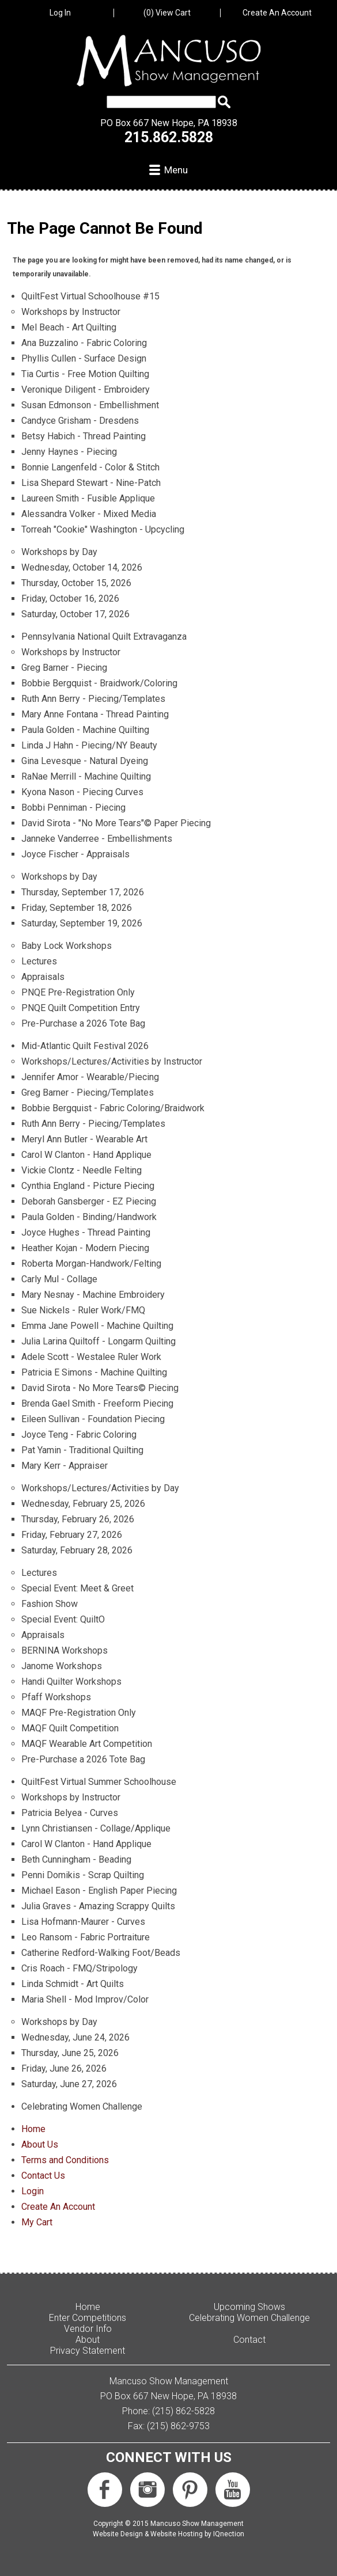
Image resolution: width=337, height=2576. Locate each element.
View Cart (167, 12)
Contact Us (43, 2175)
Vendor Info (88, 2328)
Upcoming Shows (249, 2306)
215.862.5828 (168, 137)
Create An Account (277, 12)
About (87, 2339)
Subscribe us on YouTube (232, 2489)
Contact (249, 2339)
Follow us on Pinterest (190, 2489)
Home (33, 2128)
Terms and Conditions (65, 2160)
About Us (39, 2144)
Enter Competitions (87, 2317)
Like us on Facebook (105, 2489)
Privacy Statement (87, 2350)
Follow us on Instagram (147, 2489)
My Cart (36, 2222)
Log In (60, 12)
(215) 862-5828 (183, 2411)
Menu (176, 170)
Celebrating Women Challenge (249, 2317)
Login (32, 2191)
